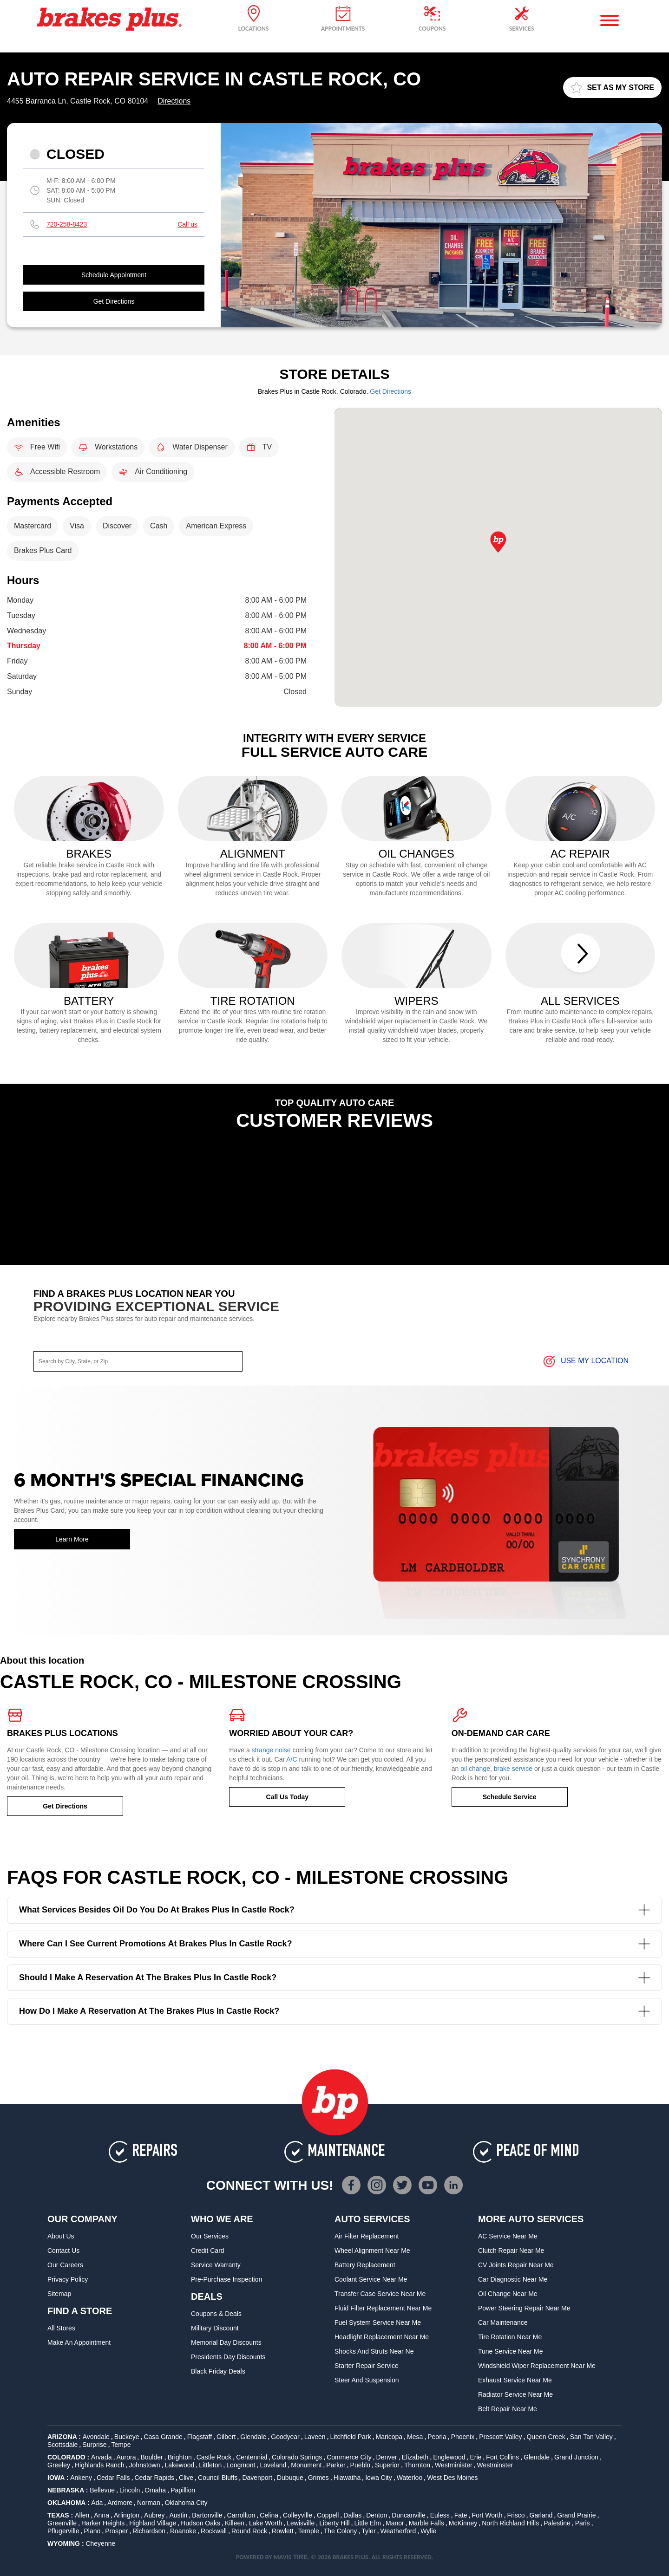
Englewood (449, 2457)
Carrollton (241, 2515)
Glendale (253, 2436)
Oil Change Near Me (508, 2293)
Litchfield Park (350, 2436)
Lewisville (301, 2523)
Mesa (415, 2436)
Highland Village (152, 2523)
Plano (92, 2531)
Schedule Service (510, 1797)
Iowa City (378, 2477)
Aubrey (154, 2515)
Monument (306, 2465)
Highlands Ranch (100, 2465)
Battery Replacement (364, 2265)
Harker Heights (103, 2523)
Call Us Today (287, 1797)
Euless (440, 2515)
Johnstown (144, 2465)
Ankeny (81, 2477)
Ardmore (119, 2502)
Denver (386, 2457)
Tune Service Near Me (510, 2351)
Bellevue (102, 2490)
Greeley (58, 2465)
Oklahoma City (186, 2502)
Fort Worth (487, 2515)
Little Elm (367, 2523)
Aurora (126, 2457)
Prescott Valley (500, 2436)
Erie (475, 2457)
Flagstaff (199, 2436)
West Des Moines (452, 2477)
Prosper (116, 2531)
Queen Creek (545, 2436)
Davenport (257, 2477)
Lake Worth (265, 2523)
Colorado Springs (297, 2457)
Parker (335, 2465)
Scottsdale (62, 2444)
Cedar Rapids (154, 2477)
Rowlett (283, 2531)
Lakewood (179, 2465)
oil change (475, 1768)
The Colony (340, 2531)
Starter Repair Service (366, 2365)
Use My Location (585, 1361)
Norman (148, 2502)
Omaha (155, 2490)
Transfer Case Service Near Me (380, 2293)
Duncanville (408, 2515)
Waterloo (410, 2477)
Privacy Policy (67, 2279)
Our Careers (65, 2265)
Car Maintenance (503, 2322)
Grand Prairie (576, 2515)
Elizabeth (415, 2457)
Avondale (96, 2436)
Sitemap (59, 2293)
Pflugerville (63, 2531)
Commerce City (349, 2457)
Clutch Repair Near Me (511, 2250)
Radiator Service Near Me (515, 2394)
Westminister (453, 2465)
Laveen (315, 2436)
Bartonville (207, 2515)
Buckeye (126, 2436)
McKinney (463, 2523)
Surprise (94, 2444)
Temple (308, 2531)
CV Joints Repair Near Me (516, 2265)
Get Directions (114, 301)
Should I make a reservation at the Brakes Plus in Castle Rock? (334, 1978)
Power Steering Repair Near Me (524, 2308)
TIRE (300, 2557)
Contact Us (63, 2250)
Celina (269, 2515)
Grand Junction (576, 2457)
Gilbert (226, 2436)
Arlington (126, 2515)
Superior (387, 2465)
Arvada (101, 2457)
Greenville (62, 2523)
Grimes (318, 2477)
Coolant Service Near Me (370, 2279)
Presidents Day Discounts (228, 2357)
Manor (395, 2523)
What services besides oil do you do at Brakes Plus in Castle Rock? (334, 1910)
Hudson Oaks (200, 2523)
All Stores (61, 2328)
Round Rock (249, 2531)
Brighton (180, 2457)
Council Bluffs (217, 2477)
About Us (60, 2236)
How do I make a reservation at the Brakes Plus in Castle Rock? (334, 2011)
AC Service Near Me (508, 2236)
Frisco (516, 2515)
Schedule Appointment (113, 275)
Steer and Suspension (366, 2380)
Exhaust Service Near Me (515, 2380)
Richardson (148, 2531)
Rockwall (214, 2531)
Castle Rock (214, 2457)
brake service (513, 1768)
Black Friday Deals (218, 2371)
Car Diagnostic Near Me (512, 2279)
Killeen (234, 2523)
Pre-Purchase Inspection (226, 2279)
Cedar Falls (113, 2477)
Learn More (72, 1539)
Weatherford (398, 2531)
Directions (173, 101)
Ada (97, 2502)
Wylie (428, 2531)
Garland (541, 2515)
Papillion (183, 2490)
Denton (376, 2515)
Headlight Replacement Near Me (381, 2337)
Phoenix (463, 2436)
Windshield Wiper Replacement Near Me (537, 2365)
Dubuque (290, 2477)
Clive (186, 2477)
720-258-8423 (66, 224)
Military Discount (215, 2328)
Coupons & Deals (216, 2313)
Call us (187, 224)
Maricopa (388, 2436)
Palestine (557, 2523)
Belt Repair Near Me (507, 2409)
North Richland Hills (510, 2523)
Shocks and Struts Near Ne (373, 2351)
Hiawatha (347, 2477)
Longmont (240, 2465)
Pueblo (360, 2465)
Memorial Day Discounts (226, 2342)
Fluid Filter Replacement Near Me (383, 2308)
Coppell (328, 2515)
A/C (291, 1759)
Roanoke (183, 2531)
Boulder (151, 2457)
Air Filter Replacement (366, 2236)
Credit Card (207, 2250)
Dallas (352, 2515)
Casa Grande (163, 2436)
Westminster (495, 2465)
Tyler (368, 2531)
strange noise (271, 1750)
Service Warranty (216, 2265)
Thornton (417, 2465)
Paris (582, 2523)
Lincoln (129, 2490)
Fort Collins (502, 2457)
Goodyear (285, 2436)
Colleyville (297, 2515)
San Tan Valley (591, 2436)
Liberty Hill (334, 2523)
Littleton (210, 2465)
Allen (82, 2515)
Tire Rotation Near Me (510, 2337)
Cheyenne (100, 2543)
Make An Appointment (79, 2342)
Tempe (121, 2444)
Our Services (210, 2236)
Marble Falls (426, 2523)
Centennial (251, 2457)
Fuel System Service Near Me (377, 2322)
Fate (460, 2515)
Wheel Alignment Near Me (372, 2250)
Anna (101, 2515)
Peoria (436, 2436)
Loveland (273, 2465)
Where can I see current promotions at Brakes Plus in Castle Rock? (334, 1944)
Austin (178, 2515)
